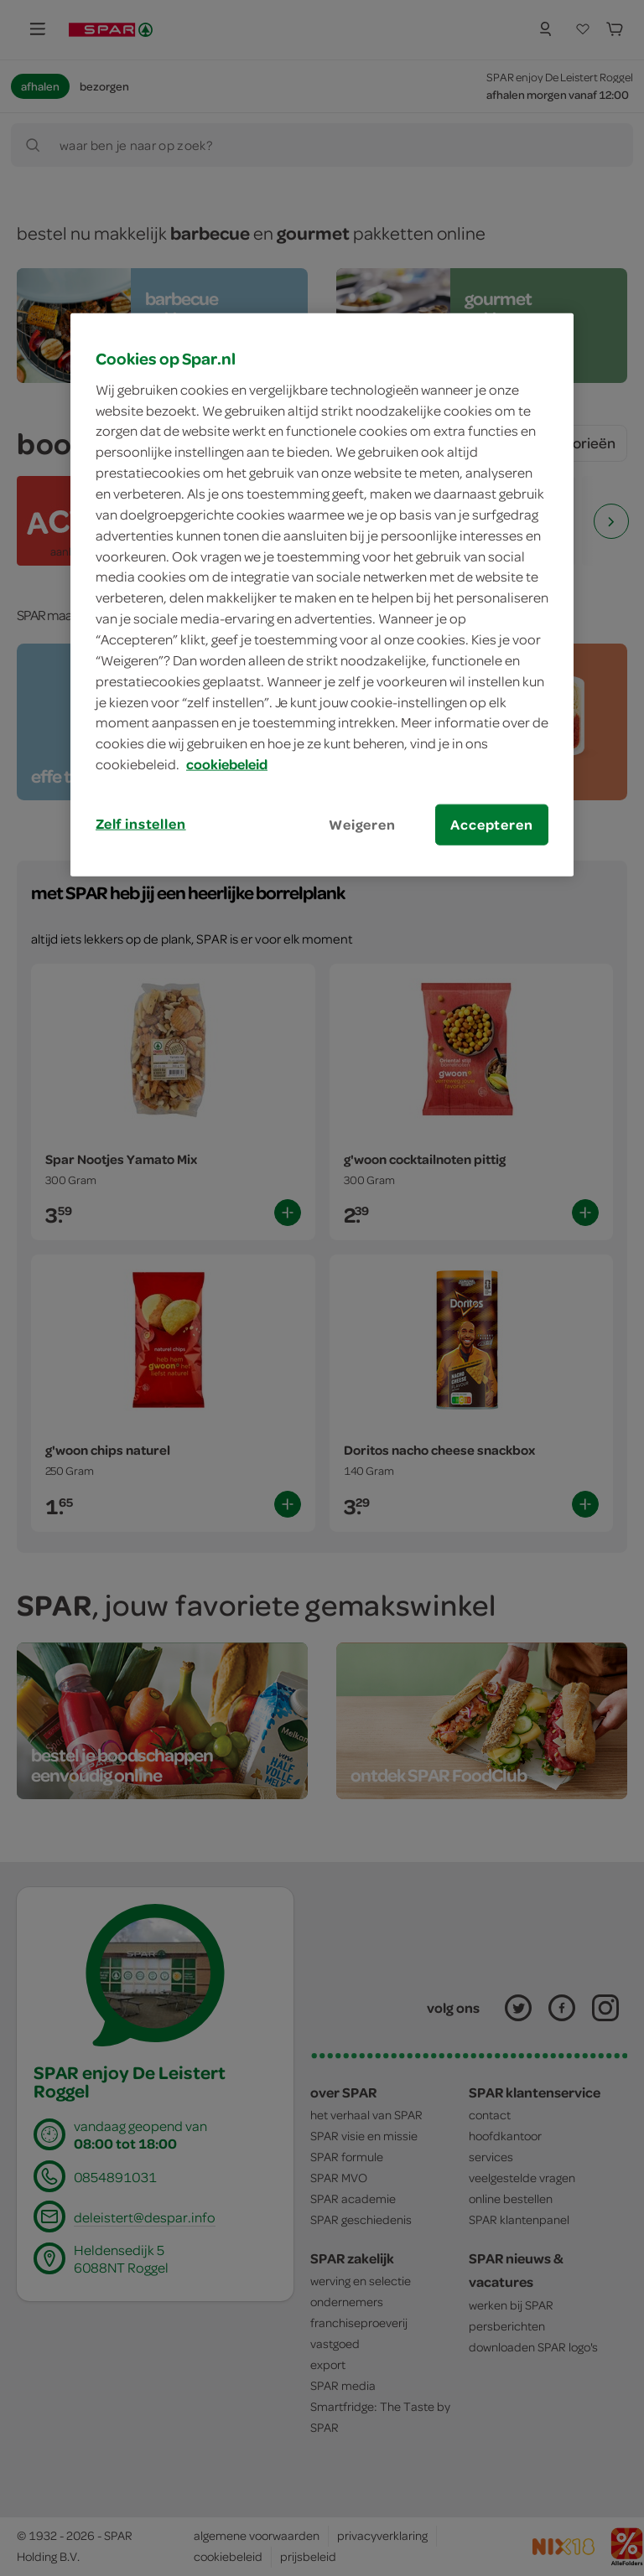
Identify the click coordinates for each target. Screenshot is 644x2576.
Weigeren (362, 824)
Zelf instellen (141, 824)
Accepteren (491, 824)
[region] (322, 595)
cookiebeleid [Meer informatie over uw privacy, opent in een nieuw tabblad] (226, 764)
